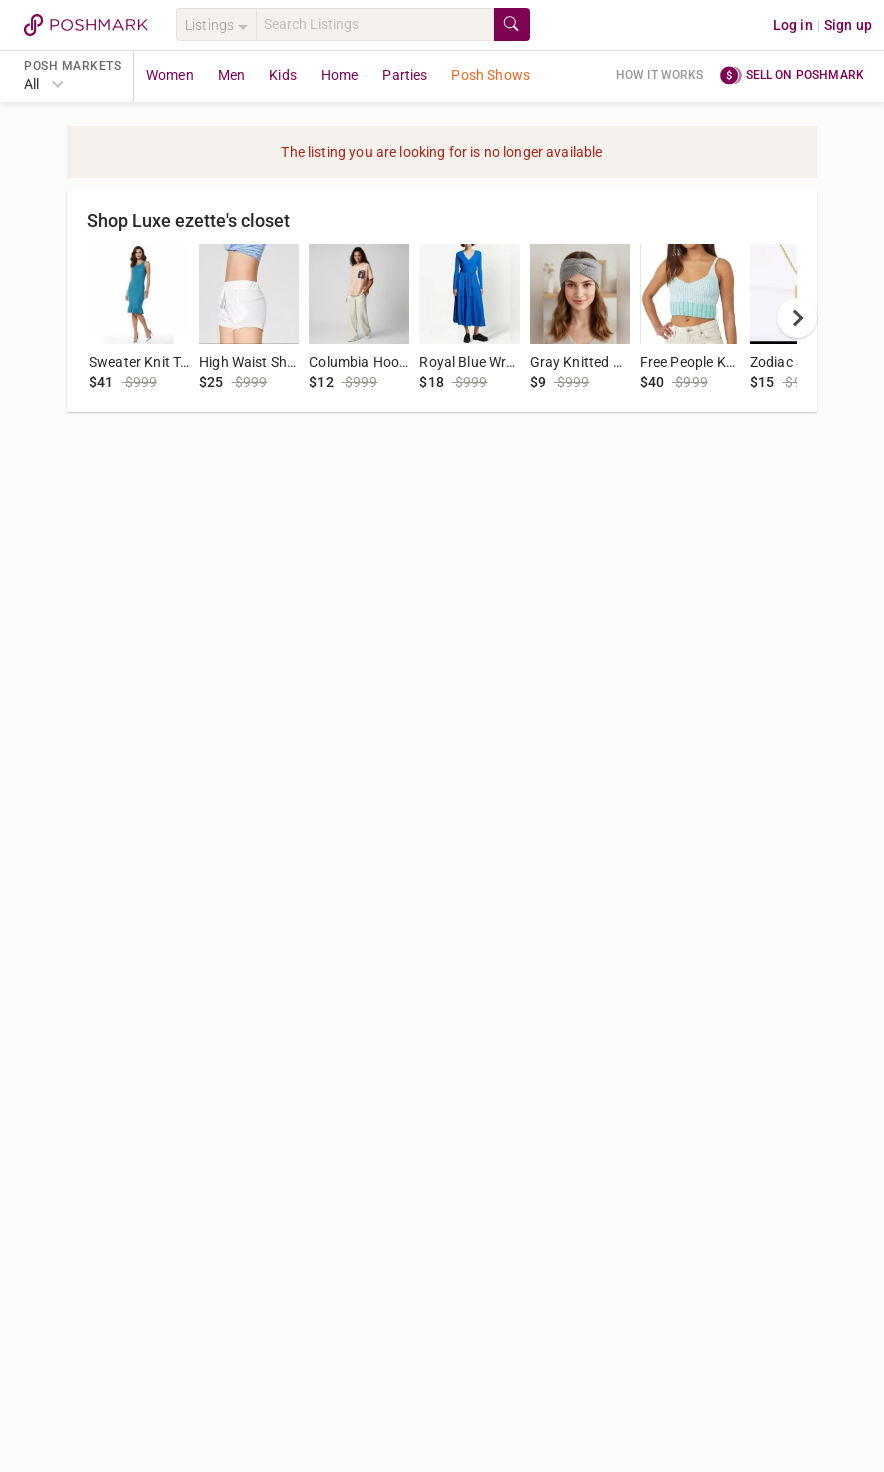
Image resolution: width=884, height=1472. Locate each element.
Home (340, 75)
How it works (660, 75)
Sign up (848, 25)
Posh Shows (490, 75)
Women (170, 75)
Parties (404, 75)
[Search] (375, 24)
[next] (797, 318)
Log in (793, 25)
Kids (283, 75)
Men (231, 75)
